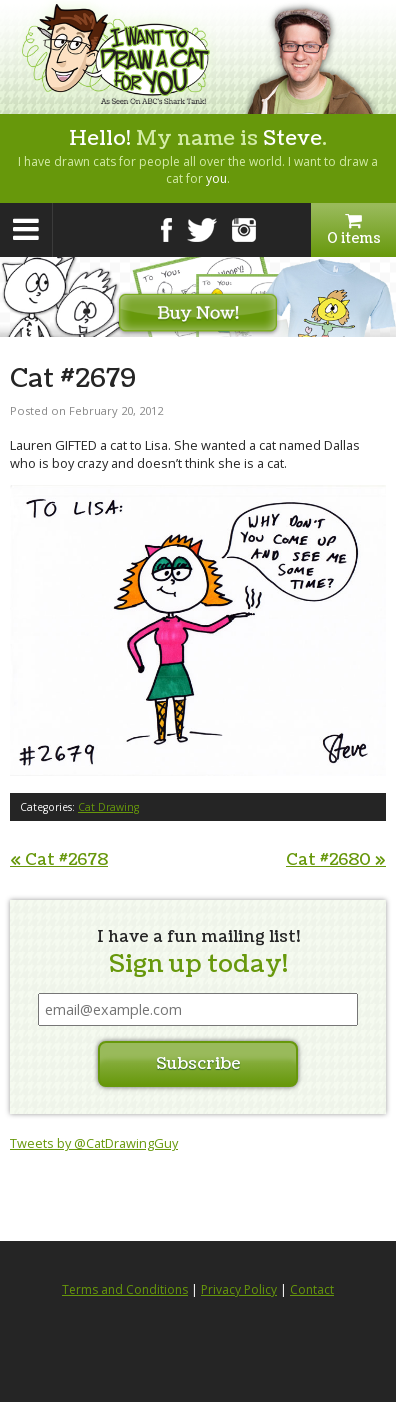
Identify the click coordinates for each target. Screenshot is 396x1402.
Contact (312, 1289)
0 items (353, 230)
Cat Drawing (108, 807)
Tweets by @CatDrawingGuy (94, 1143)
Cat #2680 (336, 860)
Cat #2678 (59, 860)
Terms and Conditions (125, 1289)
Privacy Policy (239, 1289)
